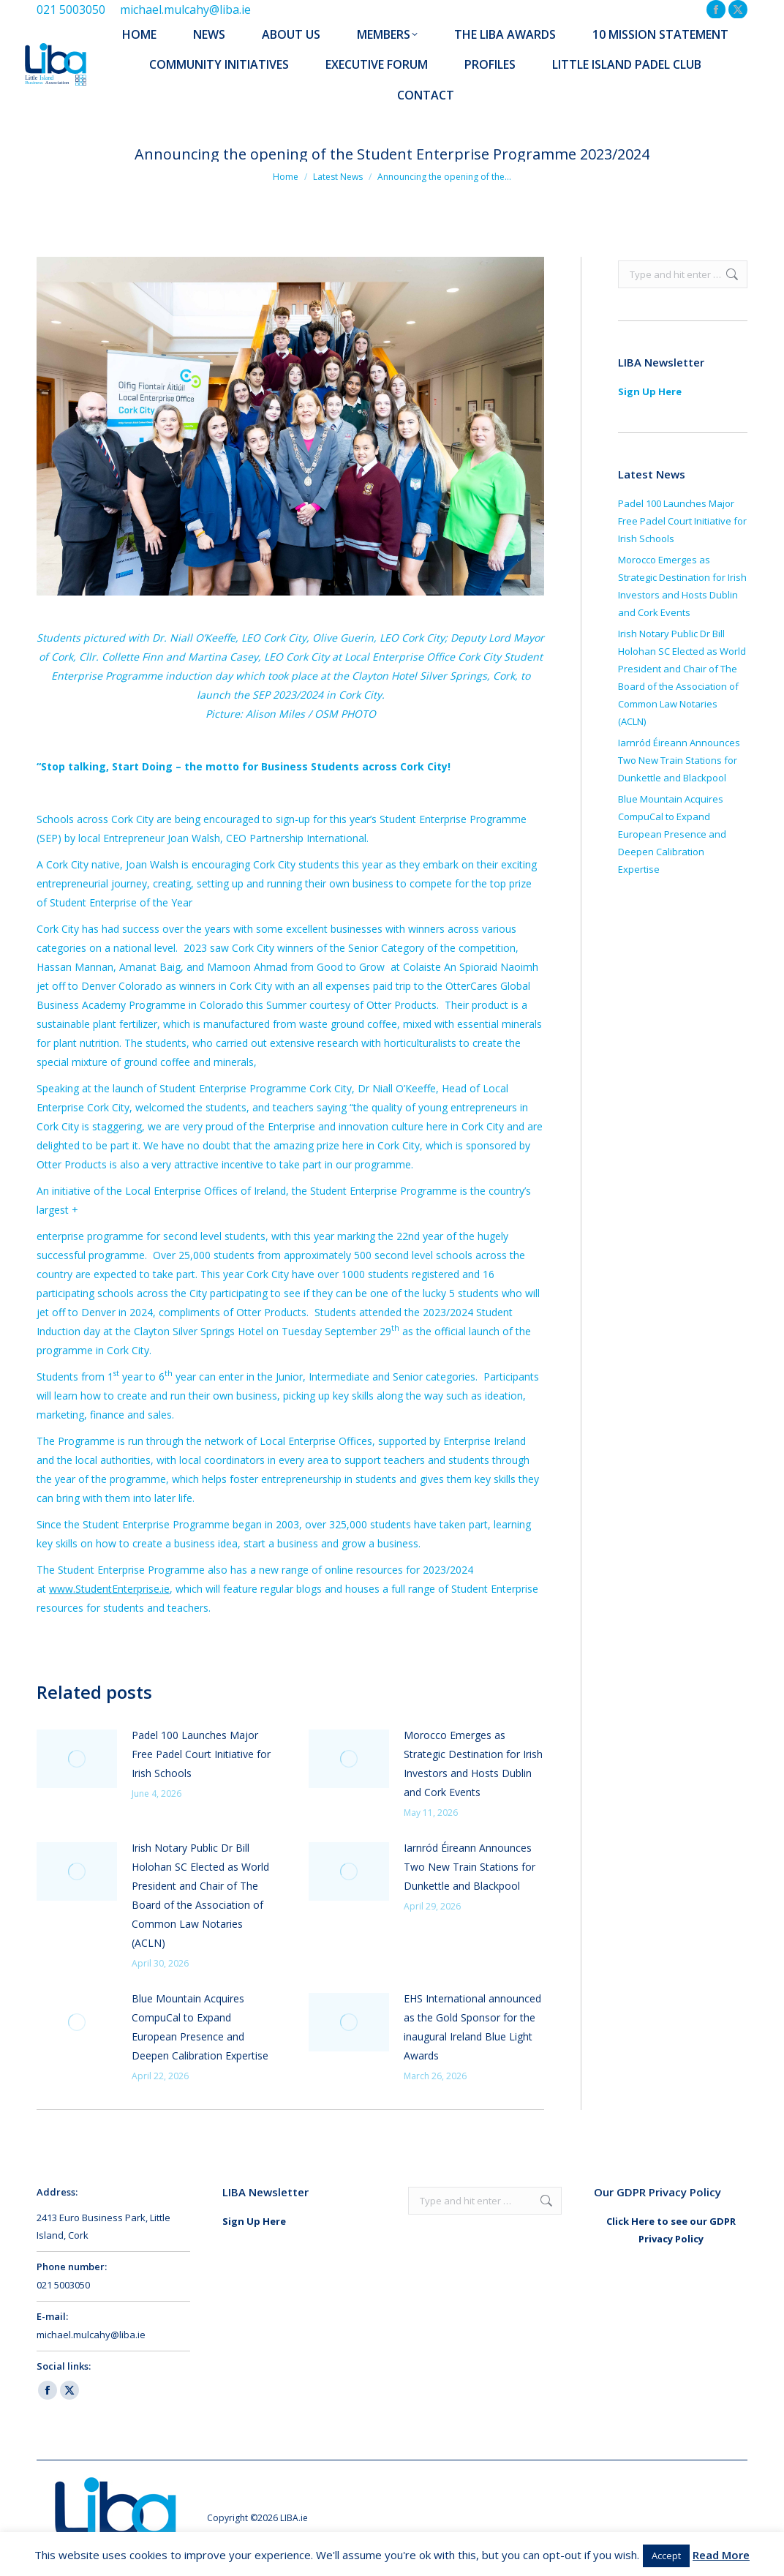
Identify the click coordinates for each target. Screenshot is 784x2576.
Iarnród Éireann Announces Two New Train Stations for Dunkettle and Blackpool (469, 1867)
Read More (721, 2554)
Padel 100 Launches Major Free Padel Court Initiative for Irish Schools (201, 1754)
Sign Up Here (650, 391)
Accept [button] (666, 2555)
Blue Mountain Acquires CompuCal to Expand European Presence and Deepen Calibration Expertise (200, 2026)
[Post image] (77, 1759)
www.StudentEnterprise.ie (109, 1589)
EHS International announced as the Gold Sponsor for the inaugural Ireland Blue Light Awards (472, 2026)
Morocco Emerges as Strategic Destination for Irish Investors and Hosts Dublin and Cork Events (473, 1763)
